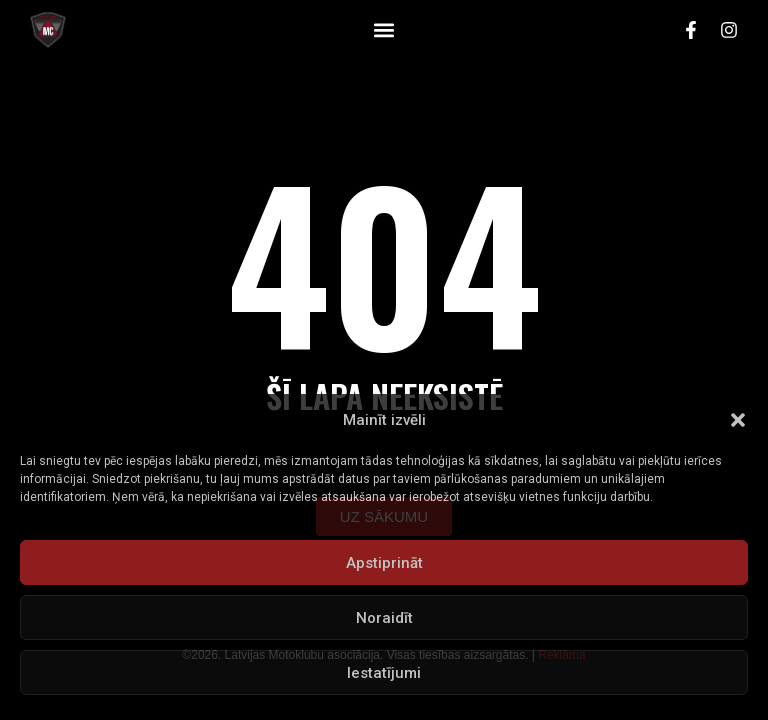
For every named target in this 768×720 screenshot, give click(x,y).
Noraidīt (384, 618)
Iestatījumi (384, 673)
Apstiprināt (384, 563)
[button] (738, 420)
